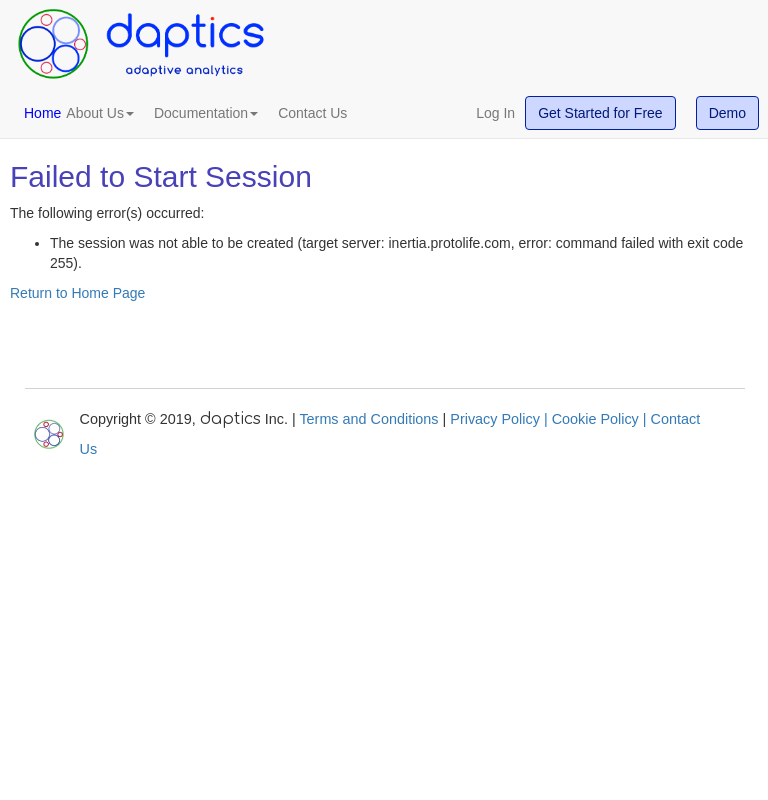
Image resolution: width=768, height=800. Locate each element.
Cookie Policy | (601, 419)
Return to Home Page (77, 293)
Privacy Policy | (500, 419)
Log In (495, 113)
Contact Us (312, 113)
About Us (100, 113)
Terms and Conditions (368, 419)
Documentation (206, 113)
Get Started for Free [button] (600, 113)
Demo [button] (727, 113)
